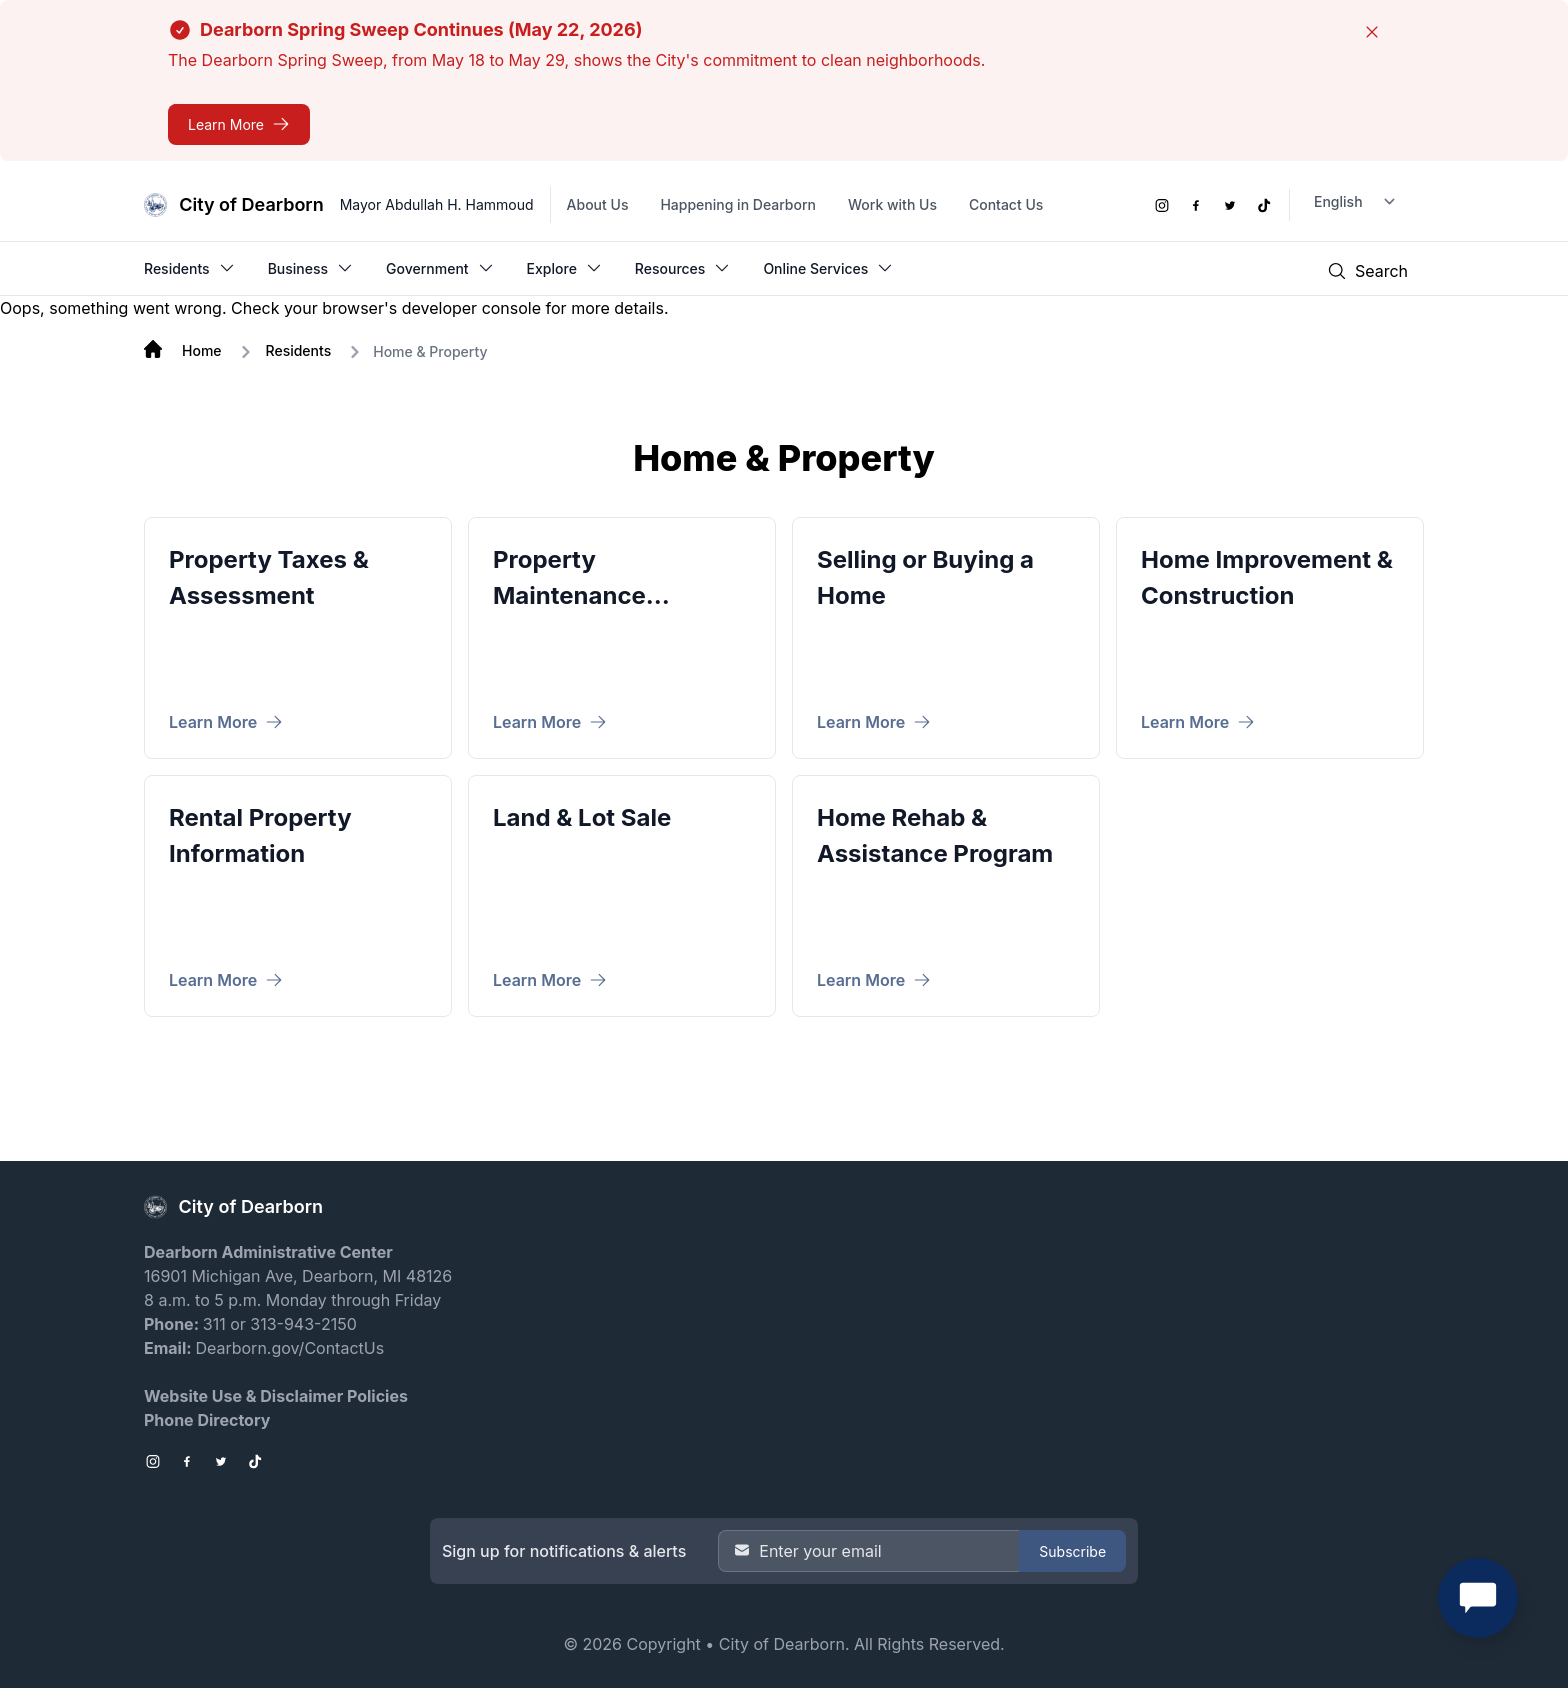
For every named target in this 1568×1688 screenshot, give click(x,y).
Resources (683, 268)
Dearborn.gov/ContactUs (289, 1348)
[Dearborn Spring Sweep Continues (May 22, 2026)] (239, 124)
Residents (190, 268)
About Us (598, 204)
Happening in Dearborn (738, 204)
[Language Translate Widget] (1357, 202)
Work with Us (892, 204)
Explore (565, 268)
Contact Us (1006, 204)
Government (440, 268)
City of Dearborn (782, 1644)
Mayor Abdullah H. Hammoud (437, 204)
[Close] (1372, 32)
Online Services (828, 268)
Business (311, 268)
